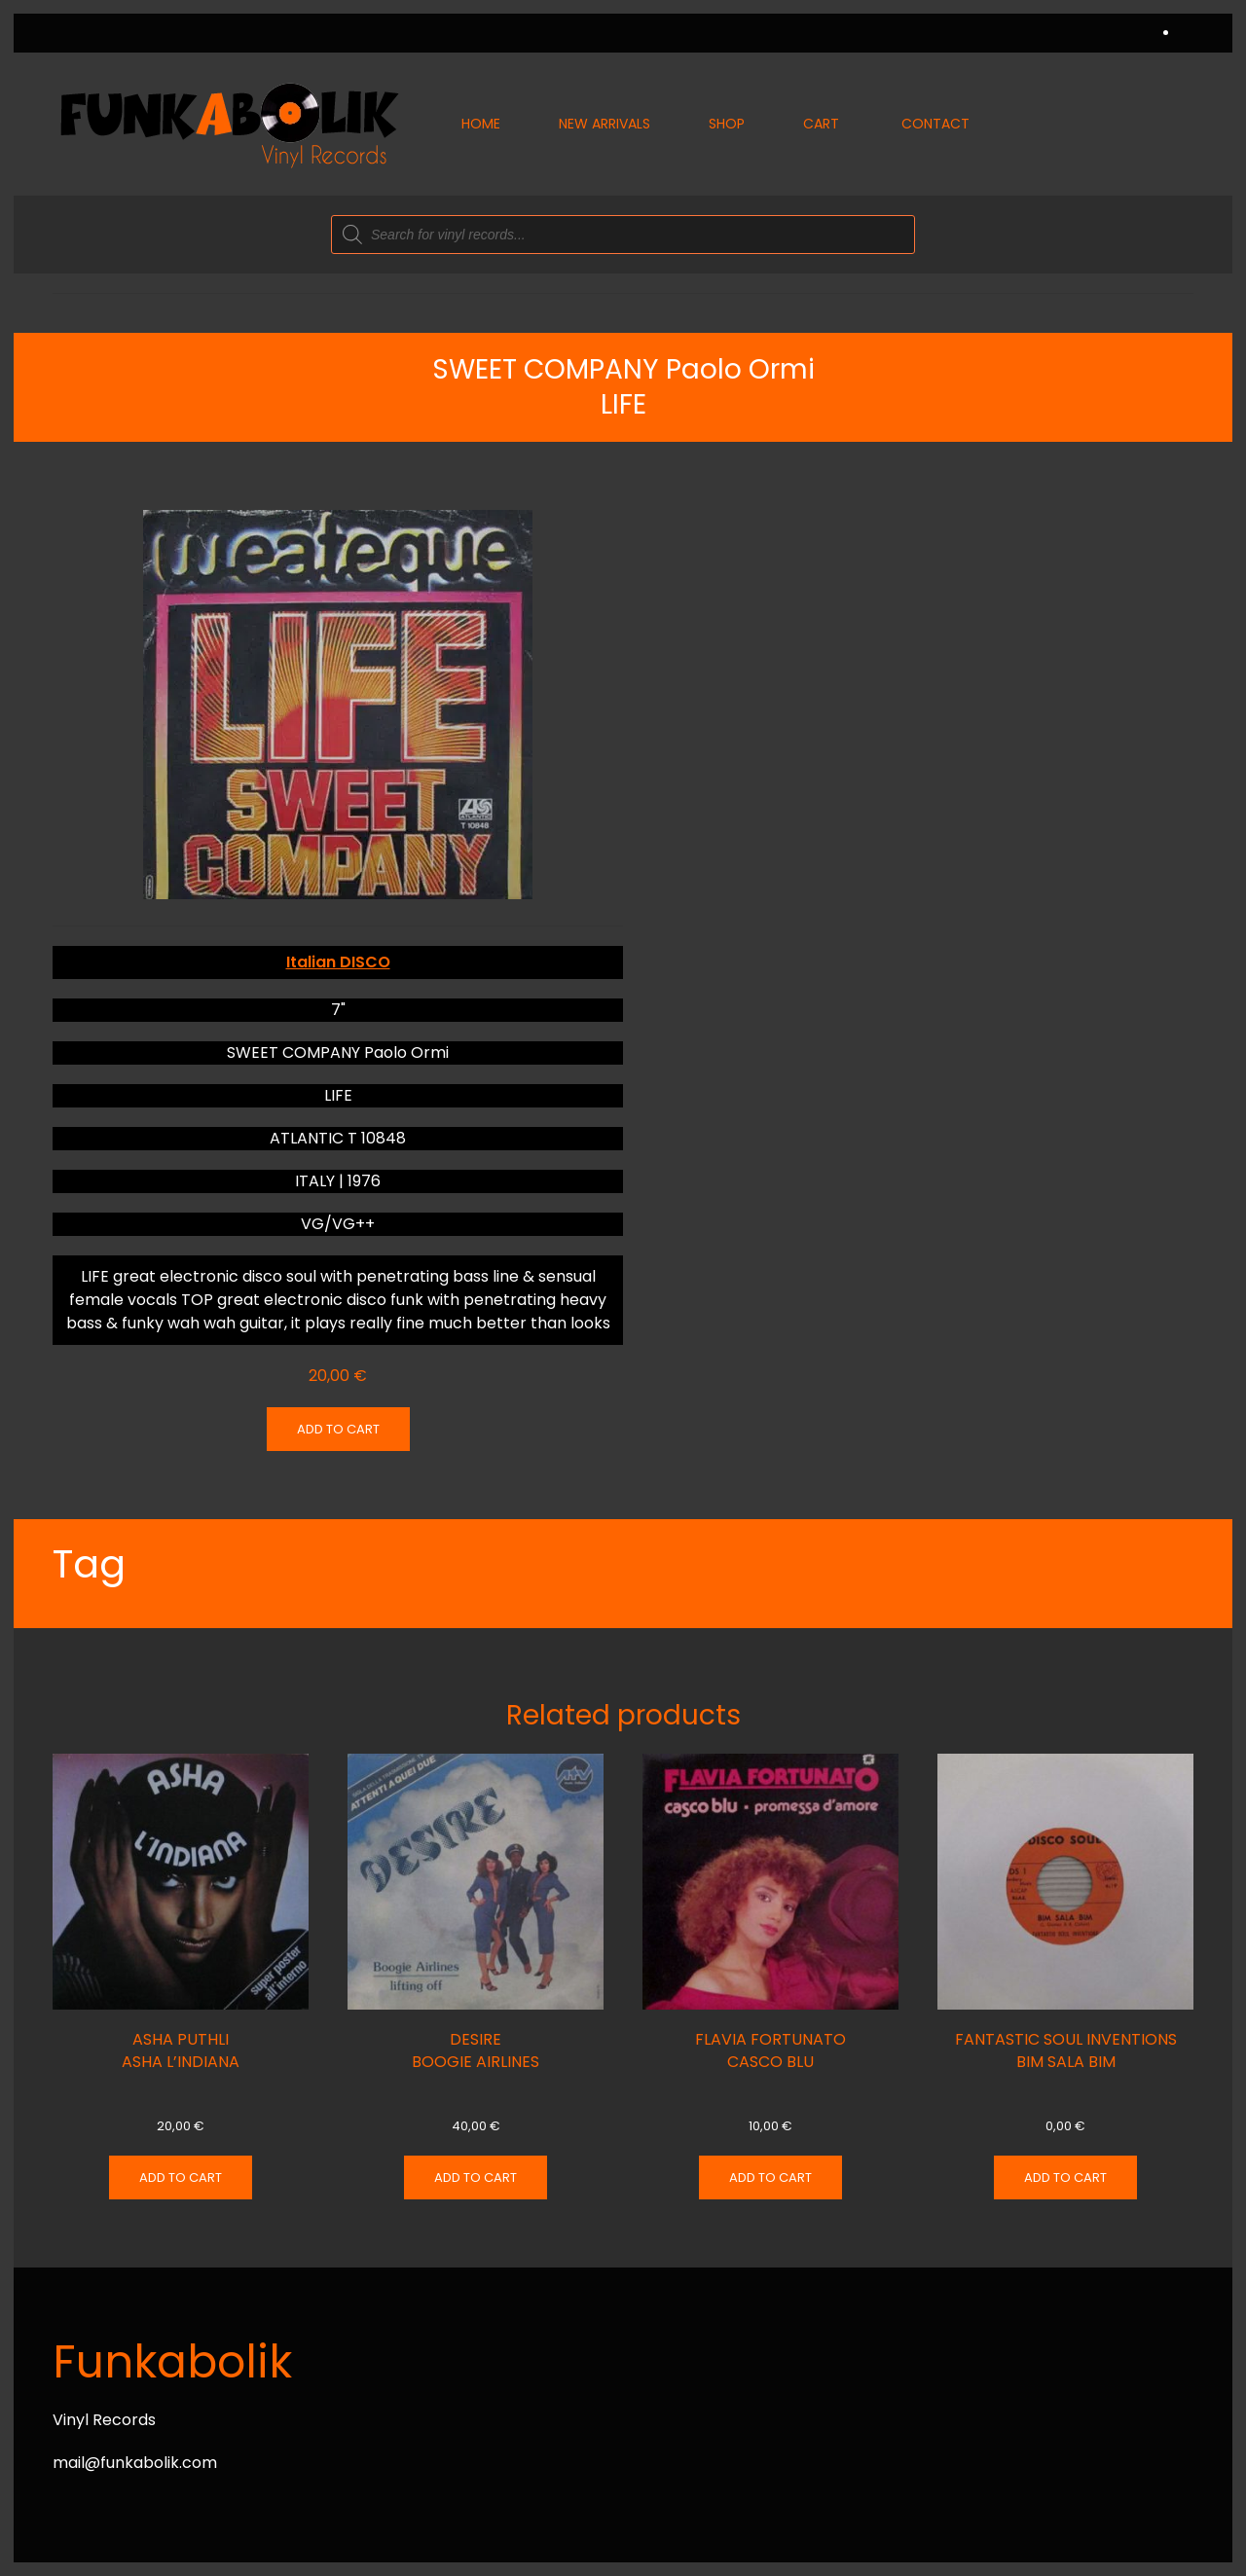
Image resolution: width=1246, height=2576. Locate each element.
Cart (821, 123)
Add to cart (338, 1429)
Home (480, 123)
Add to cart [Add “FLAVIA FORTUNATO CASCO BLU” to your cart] (770, 2177)
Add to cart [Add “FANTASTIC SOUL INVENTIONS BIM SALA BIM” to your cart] (1065, 2177)
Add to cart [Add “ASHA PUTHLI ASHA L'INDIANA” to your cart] (180, 2177)
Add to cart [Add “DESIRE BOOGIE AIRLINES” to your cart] (475, 2177)
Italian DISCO (338, 962)
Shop (727, 123)
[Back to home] (228, 124)
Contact (935, 123)
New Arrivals (604, 123)
